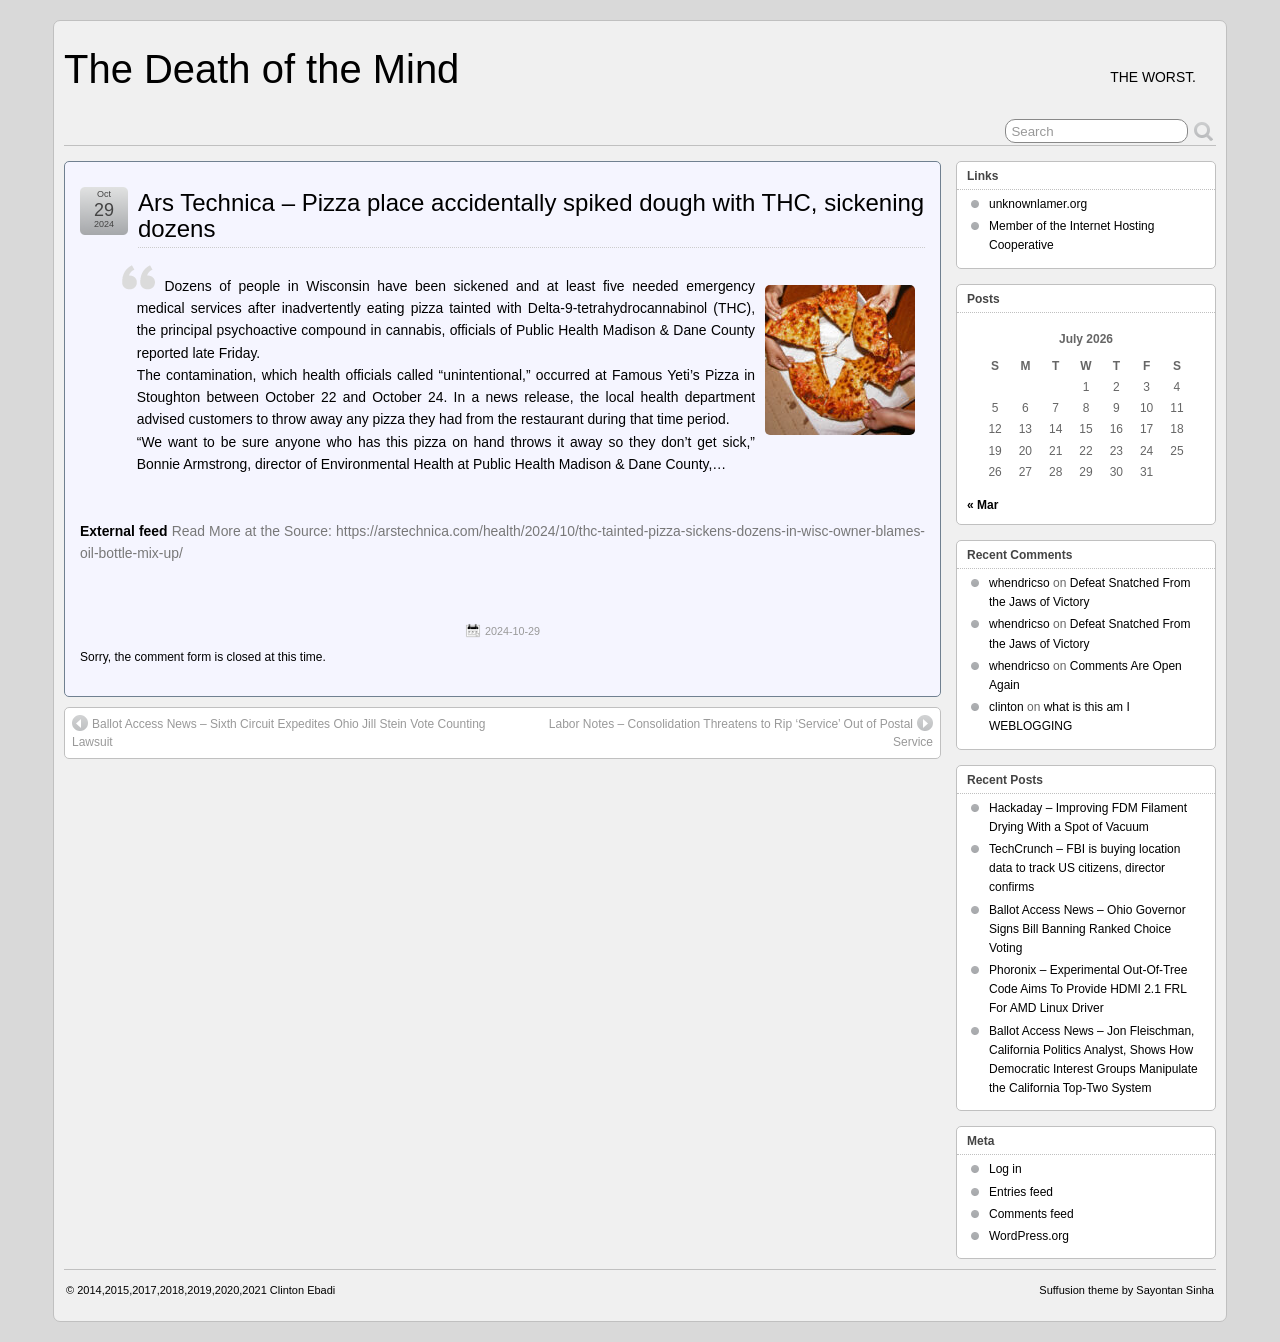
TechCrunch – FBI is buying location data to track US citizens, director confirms (1084, 868)
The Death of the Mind (261, 69)
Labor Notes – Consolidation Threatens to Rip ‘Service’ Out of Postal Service (741, 732)
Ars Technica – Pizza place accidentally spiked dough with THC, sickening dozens (531, 215)
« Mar (982, 505)
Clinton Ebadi (302, 1290)
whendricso (1019, 583)
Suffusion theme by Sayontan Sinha (1126, 1290)
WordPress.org (1029, 1236)
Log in (1005, 1169)
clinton (1006, 707)
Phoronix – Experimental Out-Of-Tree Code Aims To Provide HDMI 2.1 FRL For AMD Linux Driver (1088, 989)
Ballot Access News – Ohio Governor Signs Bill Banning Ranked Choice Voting (1087, 929)
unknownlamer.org (1038, 204)
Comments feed (1031, 1214)
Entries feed (1021, 1192)
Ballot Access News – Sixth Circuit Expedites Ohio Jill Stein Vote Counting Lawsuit (279, 732)
